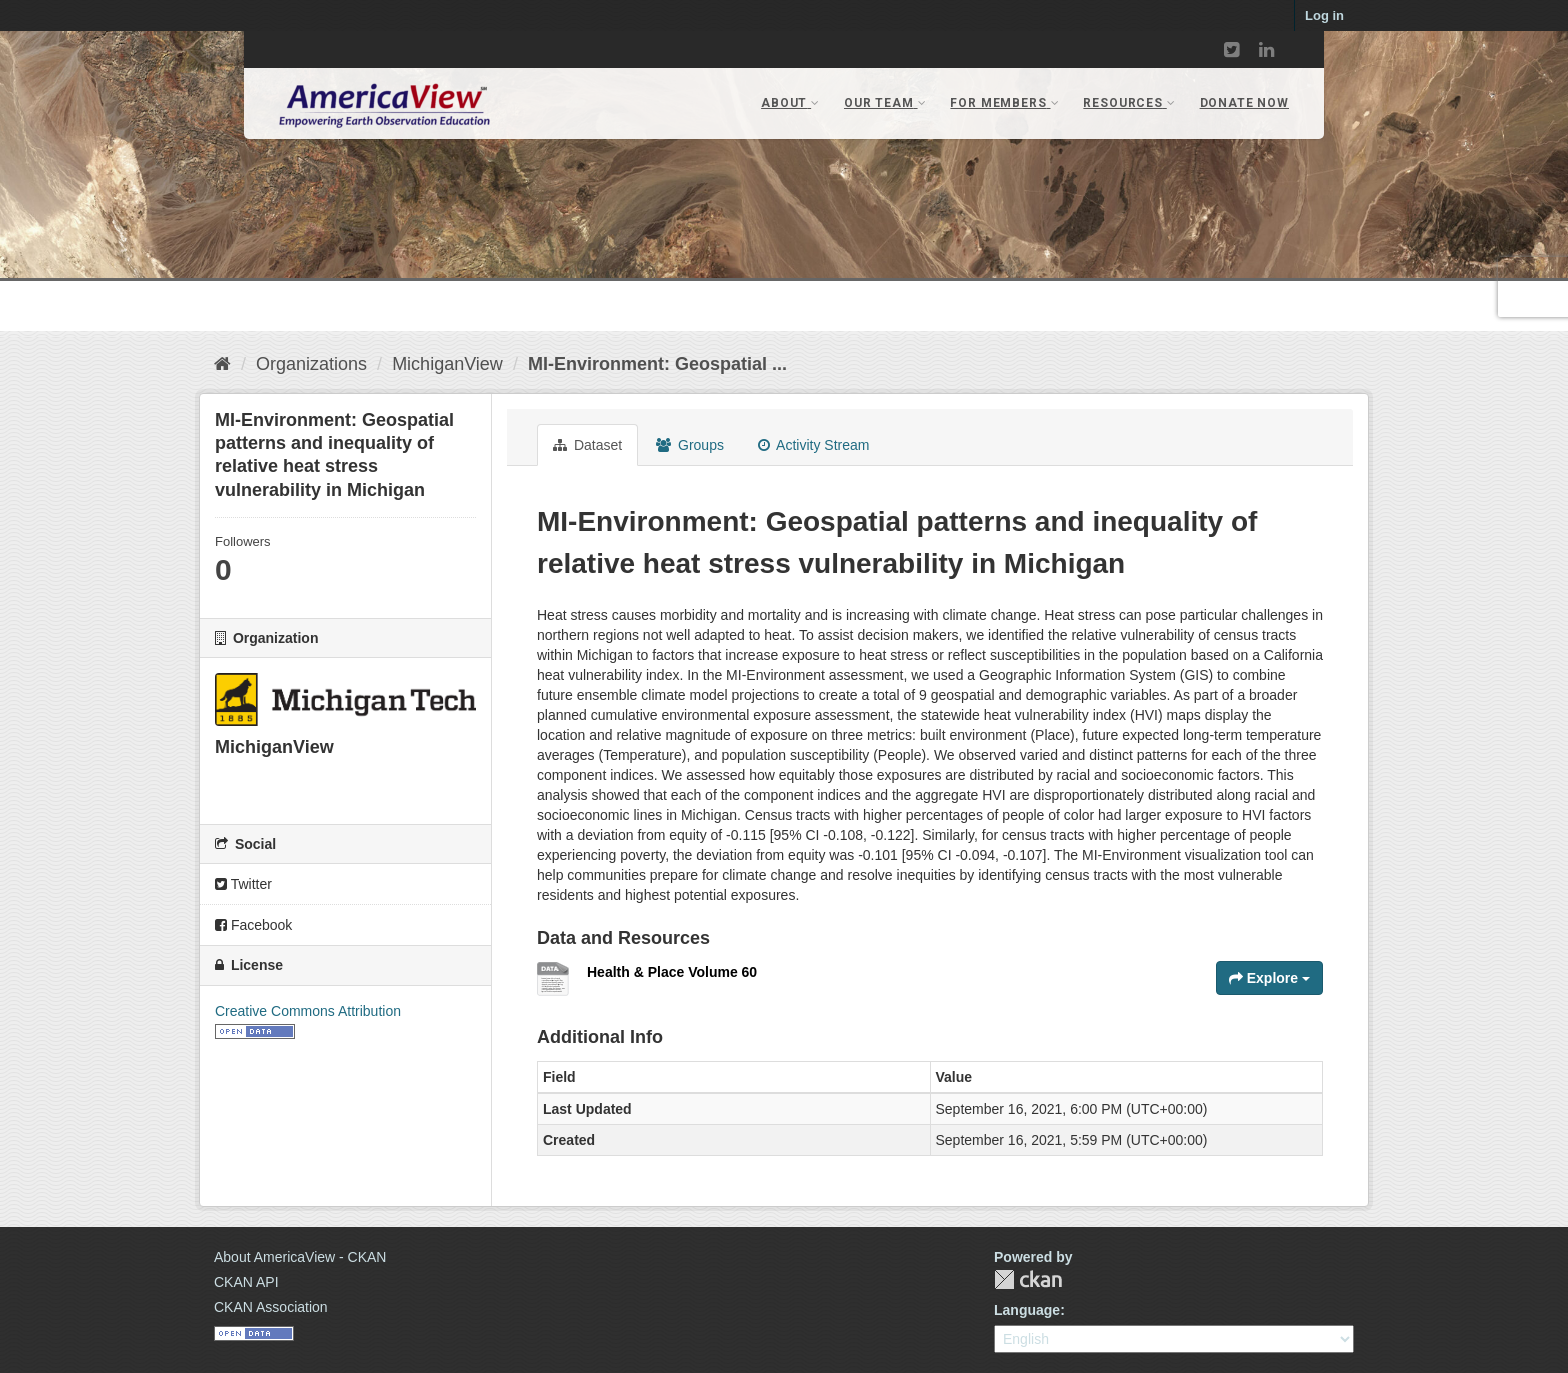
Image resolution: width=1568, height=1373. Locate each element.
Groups (690, 445)
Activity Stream (813, 445)
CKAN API (246, 1282)
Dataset (587, 445)
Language (1027, 1310)
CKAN (1028, 1279)
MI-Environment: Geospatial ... (657, 364)
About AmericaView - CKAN (300, 1257)
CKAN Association (271, 1307)
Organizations (311, 364)
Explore (1269, 978)
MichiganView (447, 364)
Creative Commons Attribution (308, 1011)
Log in (1324, 15)
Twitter (243, 884)
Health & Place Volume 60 (672, 972)
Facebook (253, 925)
